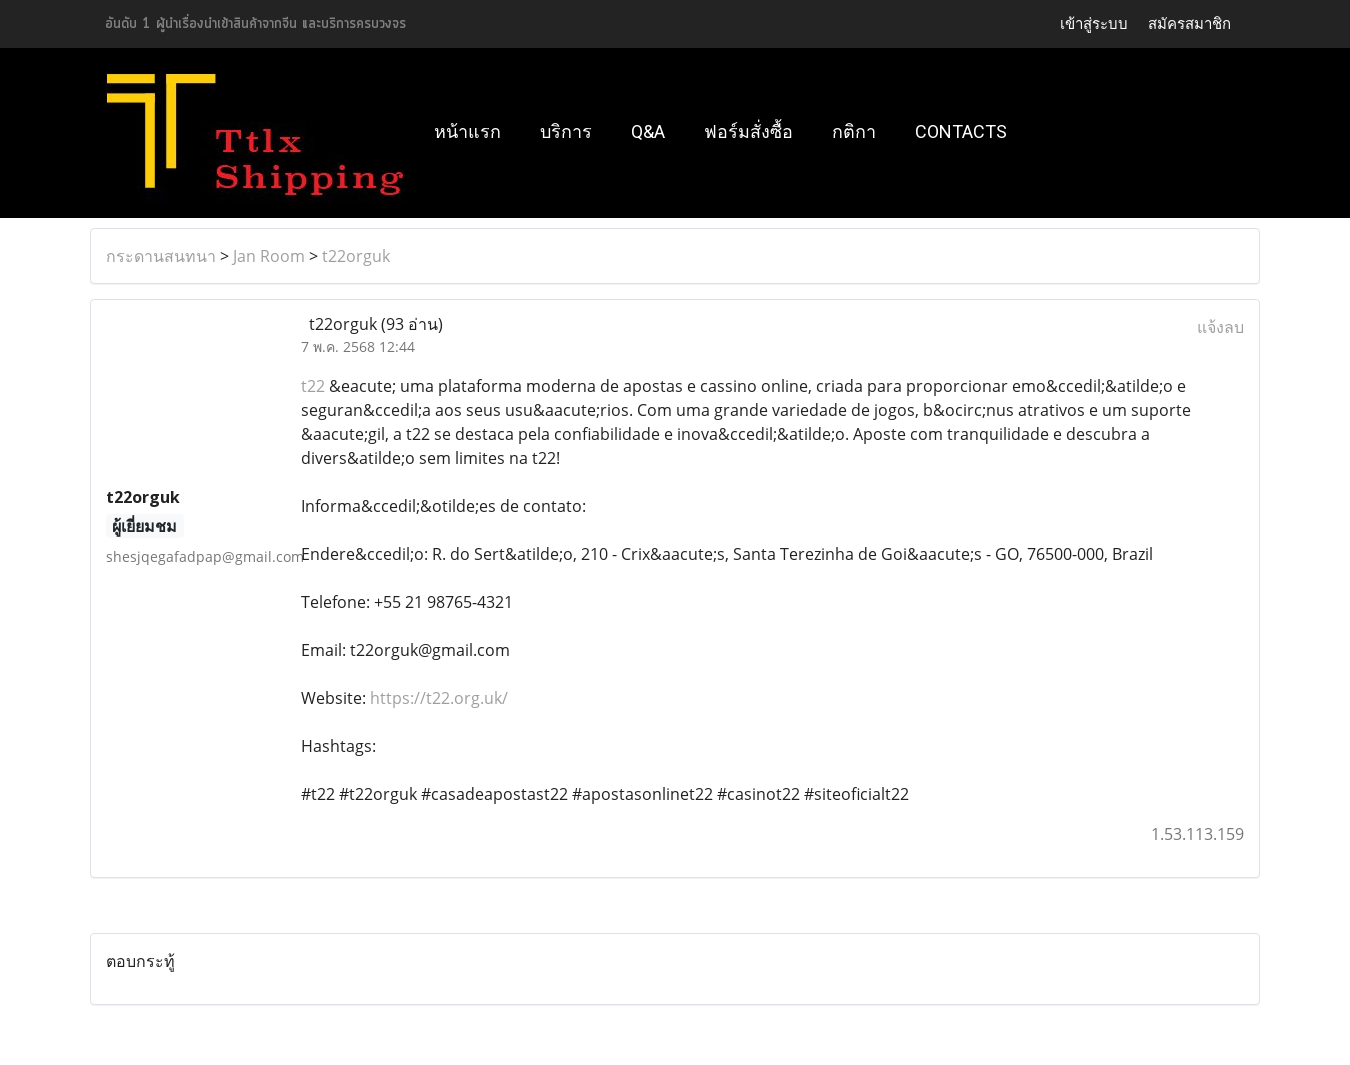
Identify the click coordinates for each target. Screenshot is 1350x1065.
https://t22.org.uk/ (439, 698)
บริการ (566, 131)
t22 (313, 386)
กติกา (854, 131)
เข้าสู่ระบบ (1094, 23)
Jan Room (269, 256)
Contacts (961, 131)
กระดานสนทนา (161, 256)
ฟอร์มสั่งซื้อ (748, 131)
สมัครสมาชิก (1189, 23)
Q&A (648, 131)
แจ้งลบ (1220, 327)
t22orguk (356, 256)
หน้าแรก (467, 131)
